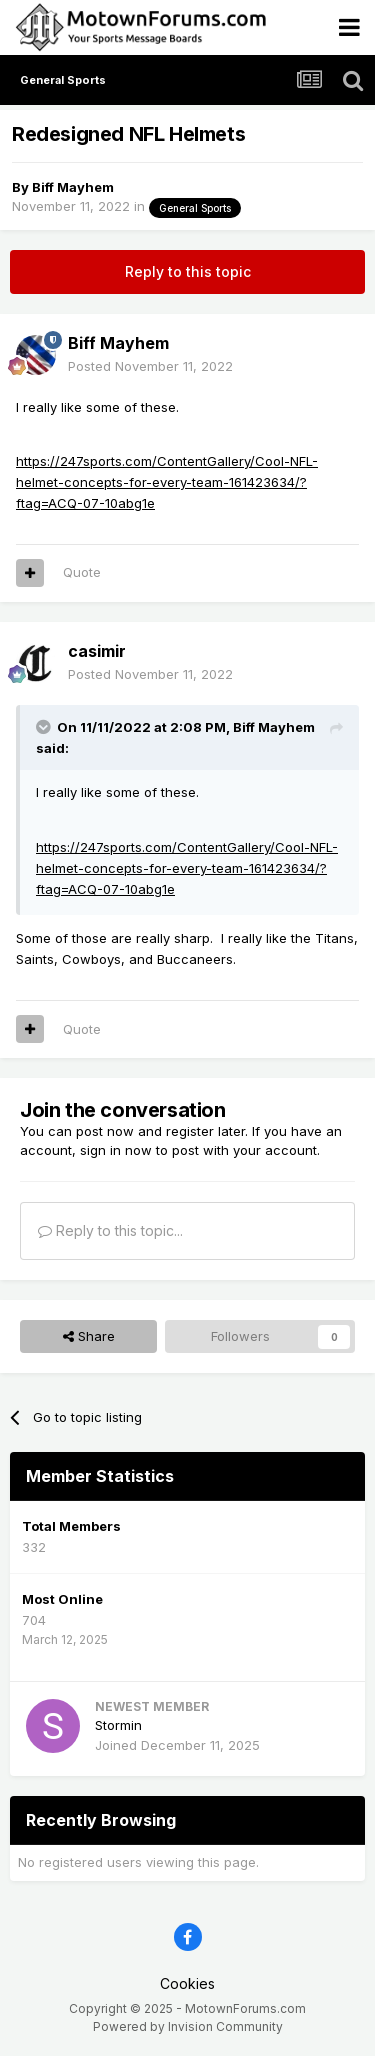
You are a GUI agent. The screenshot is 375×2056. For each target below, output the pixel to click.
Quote (82, 572)
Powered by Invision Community (188, 2026)
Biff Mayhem (73, 187)
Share (89, 1336)
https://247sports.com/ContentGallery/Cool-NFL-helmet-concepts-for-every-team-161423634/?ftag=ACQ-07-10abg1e (167, 482)
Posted (150, 366)
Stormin (118, 1725)
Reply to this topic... (110, 1230)
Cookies (187, 1983)
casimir (97, 651)
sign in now (116, 1150)
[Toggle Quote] (45, 727)
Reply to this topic (188, 271)
